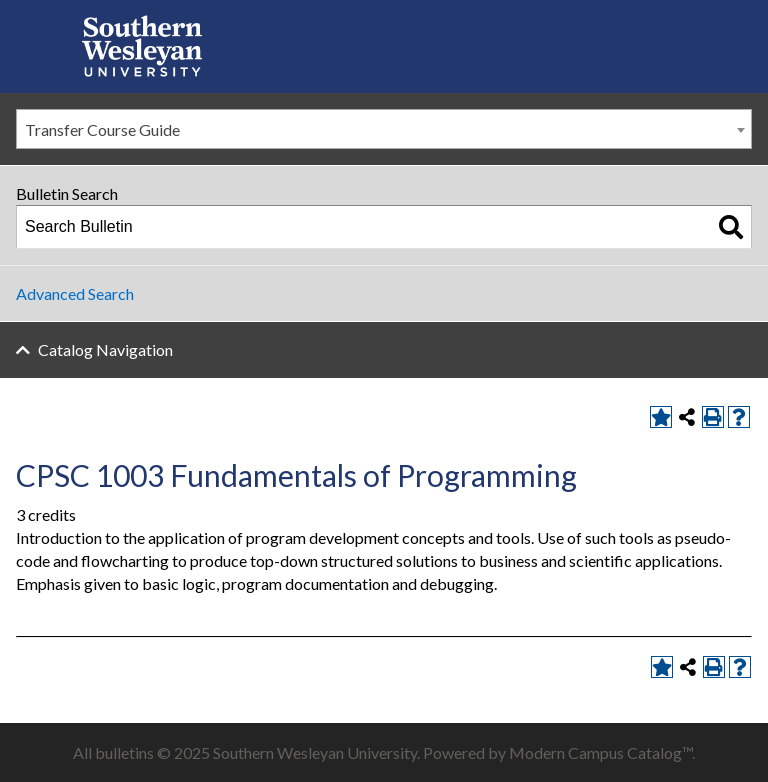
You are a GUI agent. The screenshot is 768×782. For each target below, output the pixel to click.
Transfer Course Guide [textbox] (102, 129)
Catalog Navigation (105, 349)
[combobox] (384, 129)
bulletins (124, 752)
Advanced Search (75, 293)
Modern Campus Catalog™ (600, 752)
